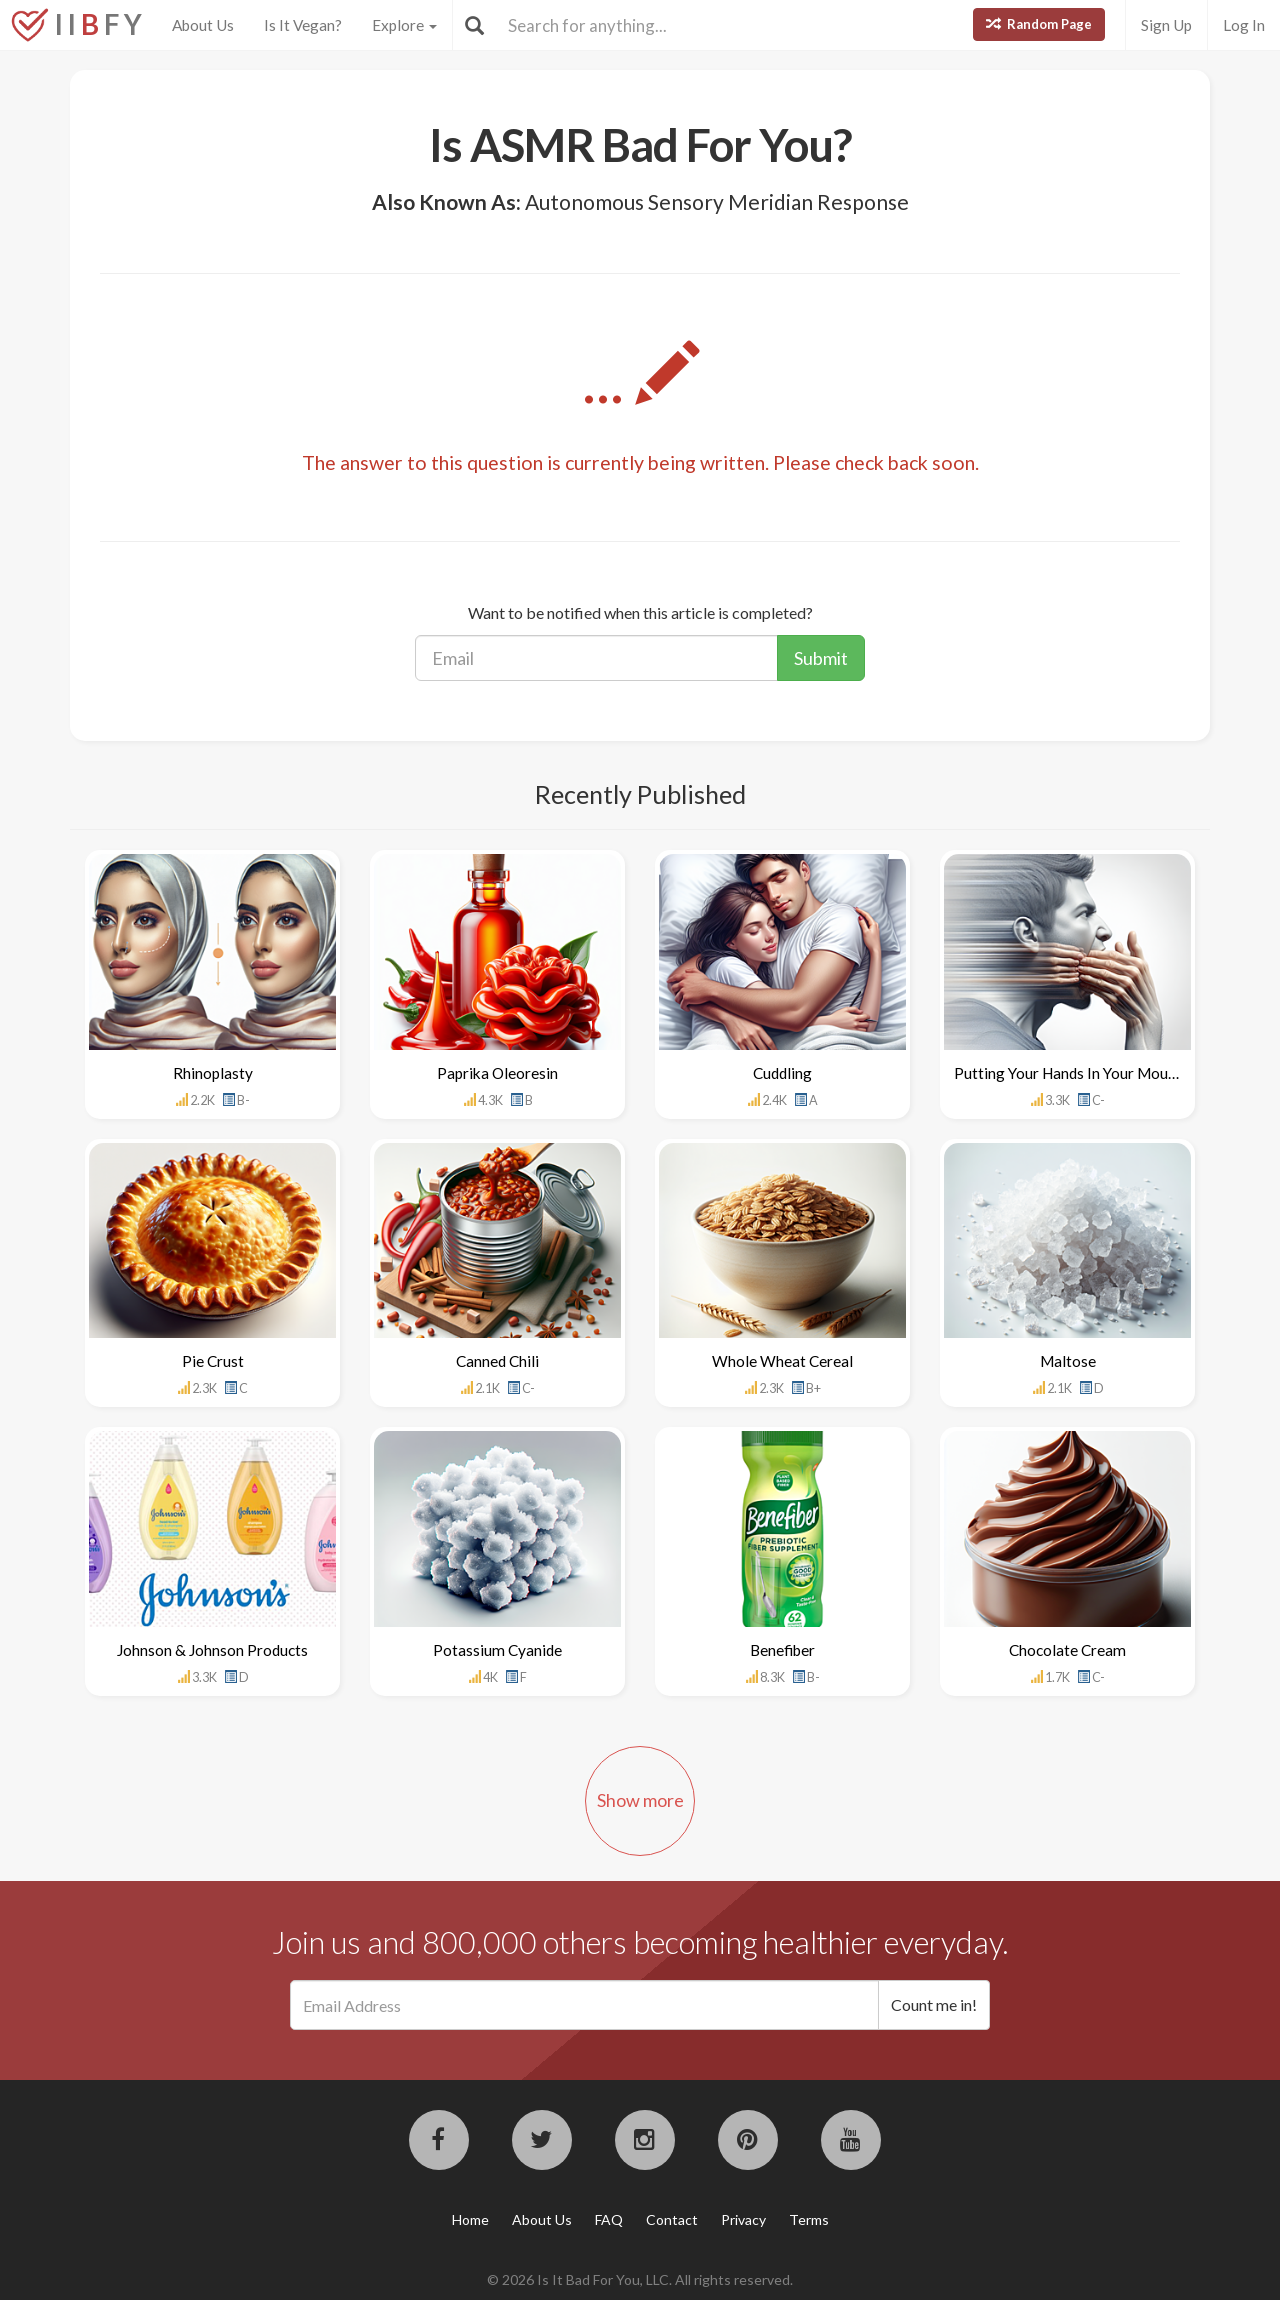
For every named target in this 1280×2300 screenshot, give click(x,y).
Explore (404, 25)
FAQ (609, 2219)
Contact (672, 2219)
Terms (809, 2219)
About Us (203, 25)
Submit (821, 658)
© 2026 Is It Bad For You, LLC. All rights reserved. (640, 2279)
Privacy (743, 2219)
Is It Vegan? (303, 25)
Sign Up (1166, 25)
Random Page (1039, 24)
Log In (1244, 25)
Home (470, 2219)
